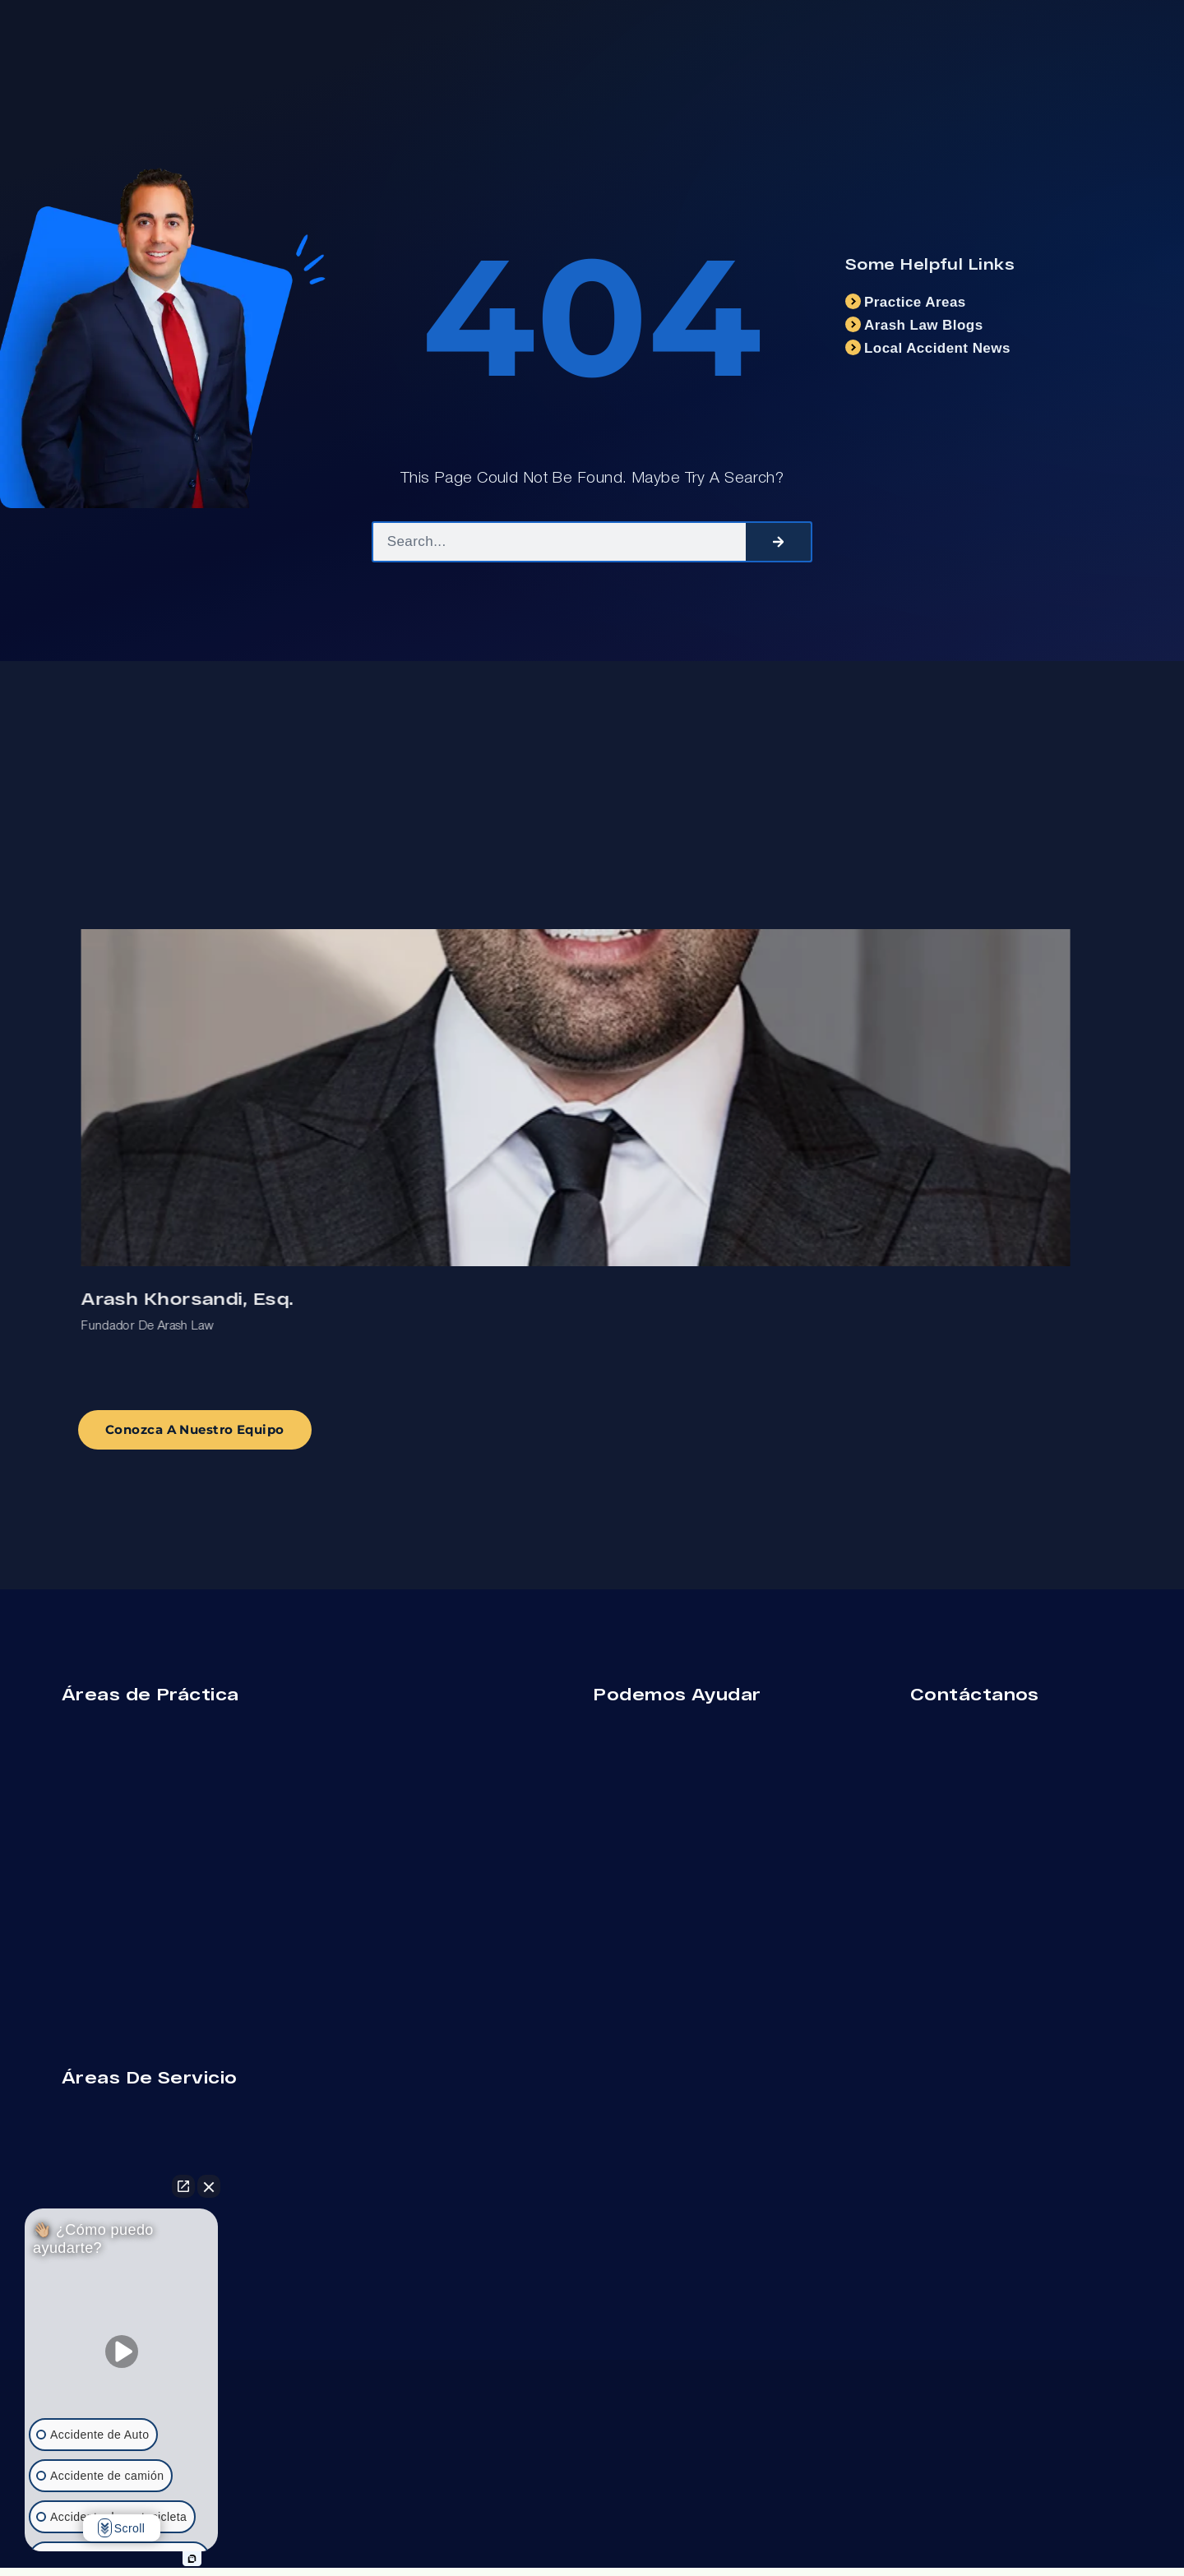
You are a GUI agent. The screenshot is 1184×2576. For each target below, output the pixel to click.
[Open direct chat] (183, 2186)
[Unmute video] (121, 2351)
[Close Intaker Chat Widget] (208, 2186)
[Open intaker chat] (192, 2558)
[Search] (778, 542)
